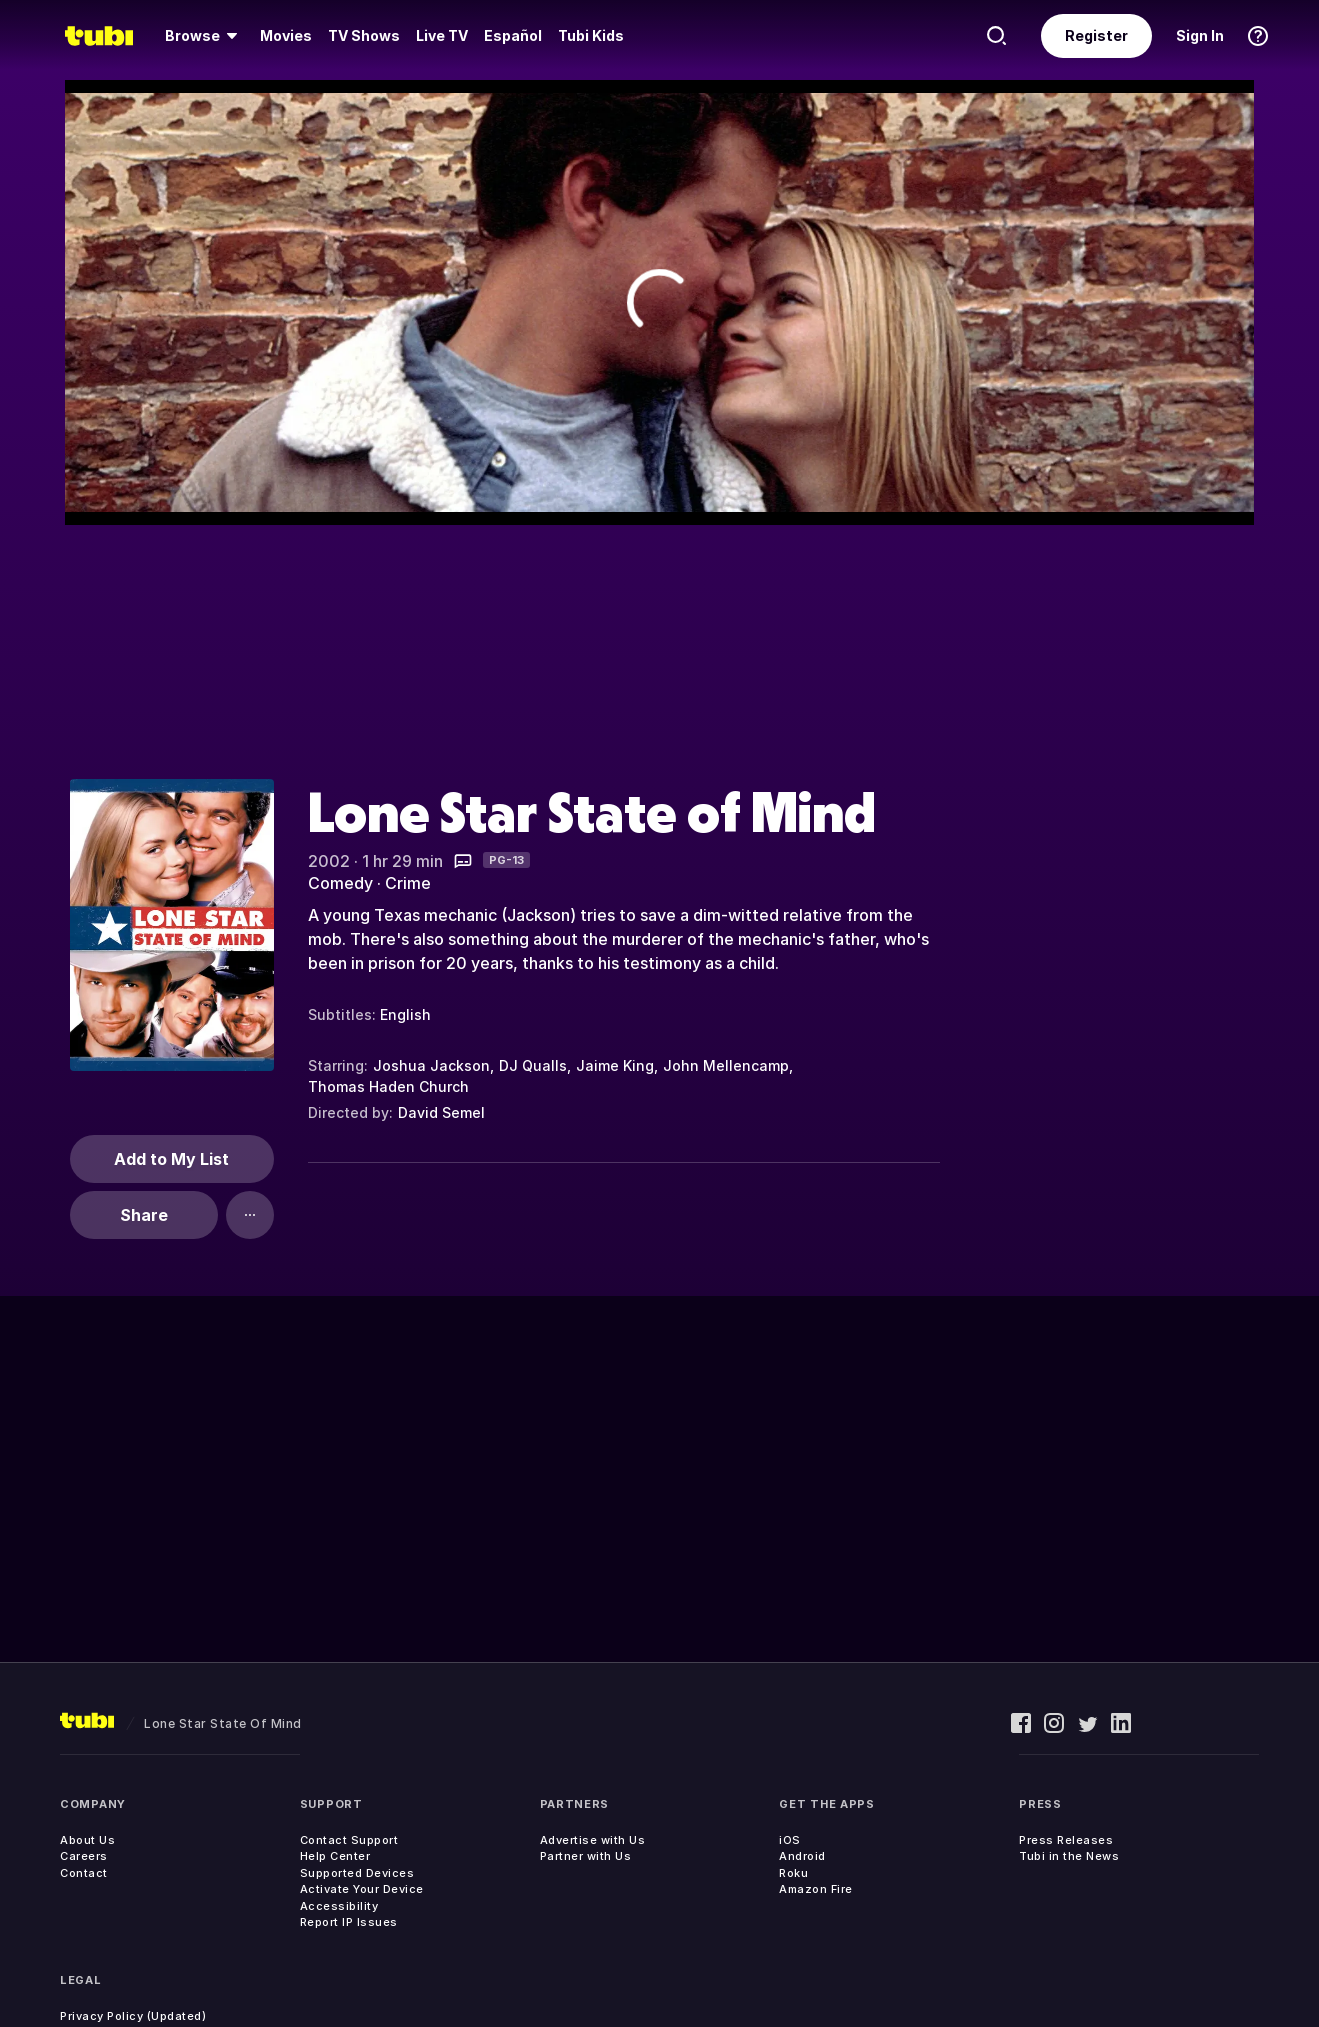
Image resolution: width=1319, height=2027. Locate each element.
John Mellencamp (726, 1065)
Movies (286, 35)
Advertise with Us (593, 1840)
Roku (793, 1873)
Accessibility (339, 1906)
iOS (790, 1840)
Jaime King (615, 1065)
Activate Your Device (362, 1889)
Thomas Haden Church (388, 1086)
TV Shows (364, 35)
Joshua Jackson (431, 1065)
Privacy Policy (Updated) (133, 2016)
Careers (84, 1856)
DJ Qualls (533, 1065)
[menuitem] (204, 36)
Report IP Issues (349, 1922)
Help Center (335, 1856)
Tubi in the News (1069, 1856)
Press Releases (1066, 1840)
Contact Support (349, 1840)
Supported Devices (357, 1873)
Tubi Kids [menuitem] (591, 35)
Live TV (442, 35)
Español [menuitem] (513, 35)
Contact (84, 1873)
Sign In (1200, 35)
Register (1096, 35)
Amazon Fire (816, 1889)
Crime (408, 883)
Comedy (340, 883)
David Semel (441, 1112)
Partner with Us (586, 1856)
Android (802, 1856)
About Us (87, 1840)
